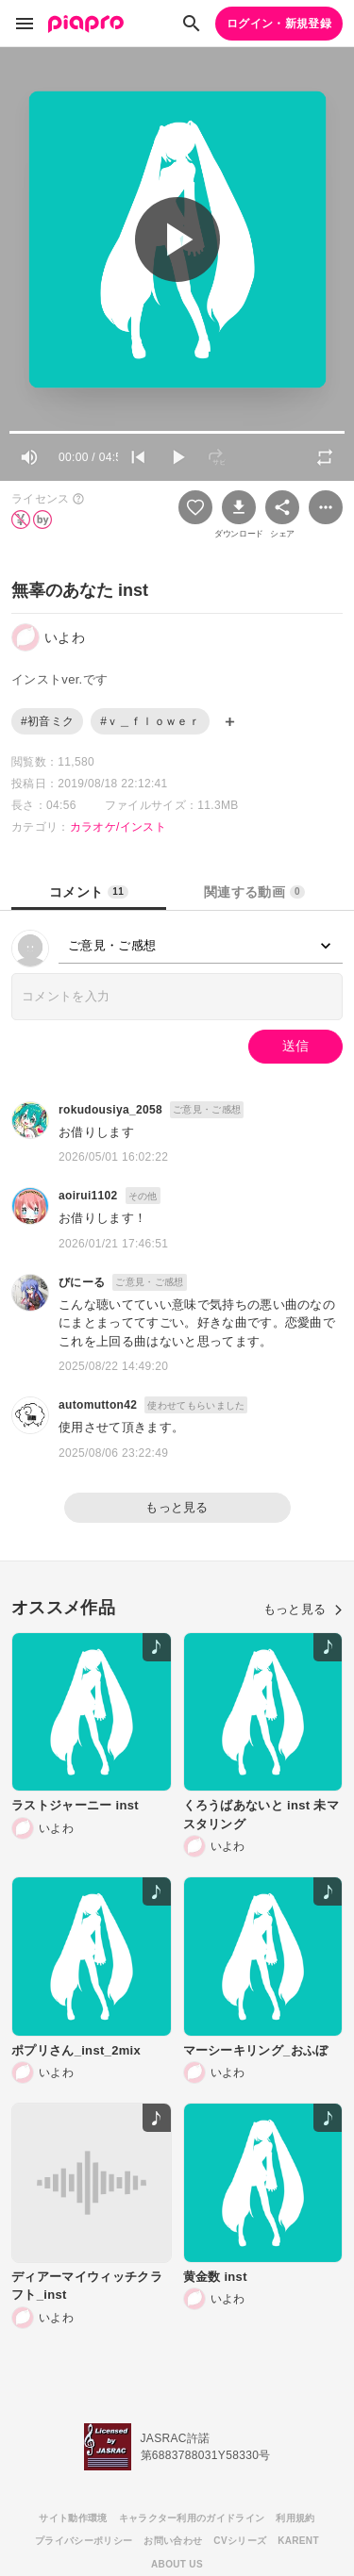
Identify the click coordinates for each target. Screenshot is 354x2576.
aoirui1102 (88, 1195)
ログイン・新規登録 (279, 23)
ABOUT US (177, 2564)
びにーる (82, 1282)
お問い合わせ (172, 2540)
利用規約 (295, 2518)
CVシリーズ (239, 2540)
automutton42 (98, 1405)
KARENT (298, 2540)
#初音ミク (47, 721)
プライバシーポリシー (83, 2540)
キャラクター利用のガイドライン (192, 2518)
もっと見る (177, 1507)
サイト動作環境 (73, 2518)
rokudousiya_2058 (110, 1109)
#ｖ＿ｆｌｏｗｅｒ (150, 721)
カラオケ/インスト (118, 827)
